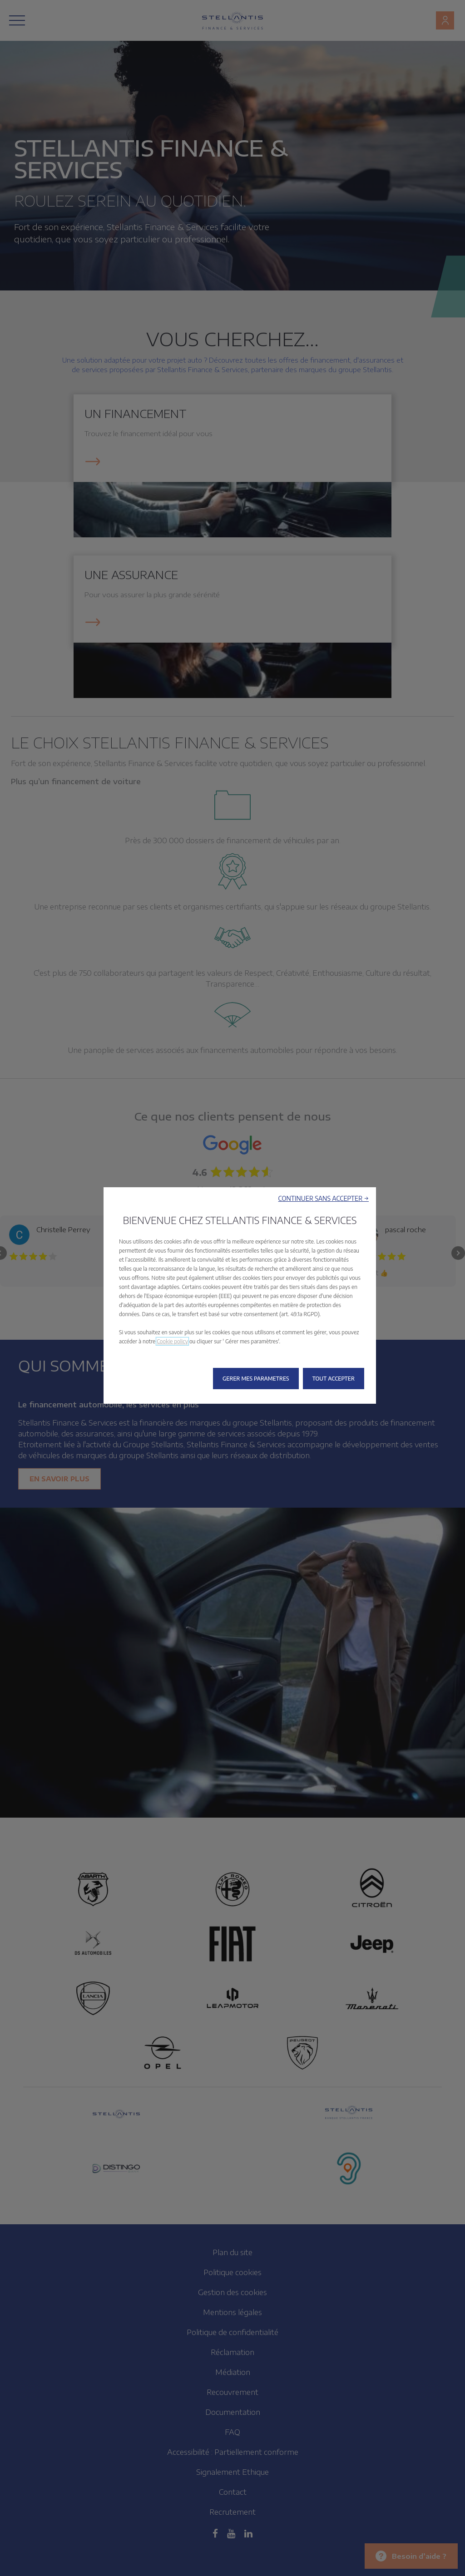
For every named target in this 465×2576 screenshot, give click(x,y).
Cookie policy (172, 1341)
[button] (323, 1198)
